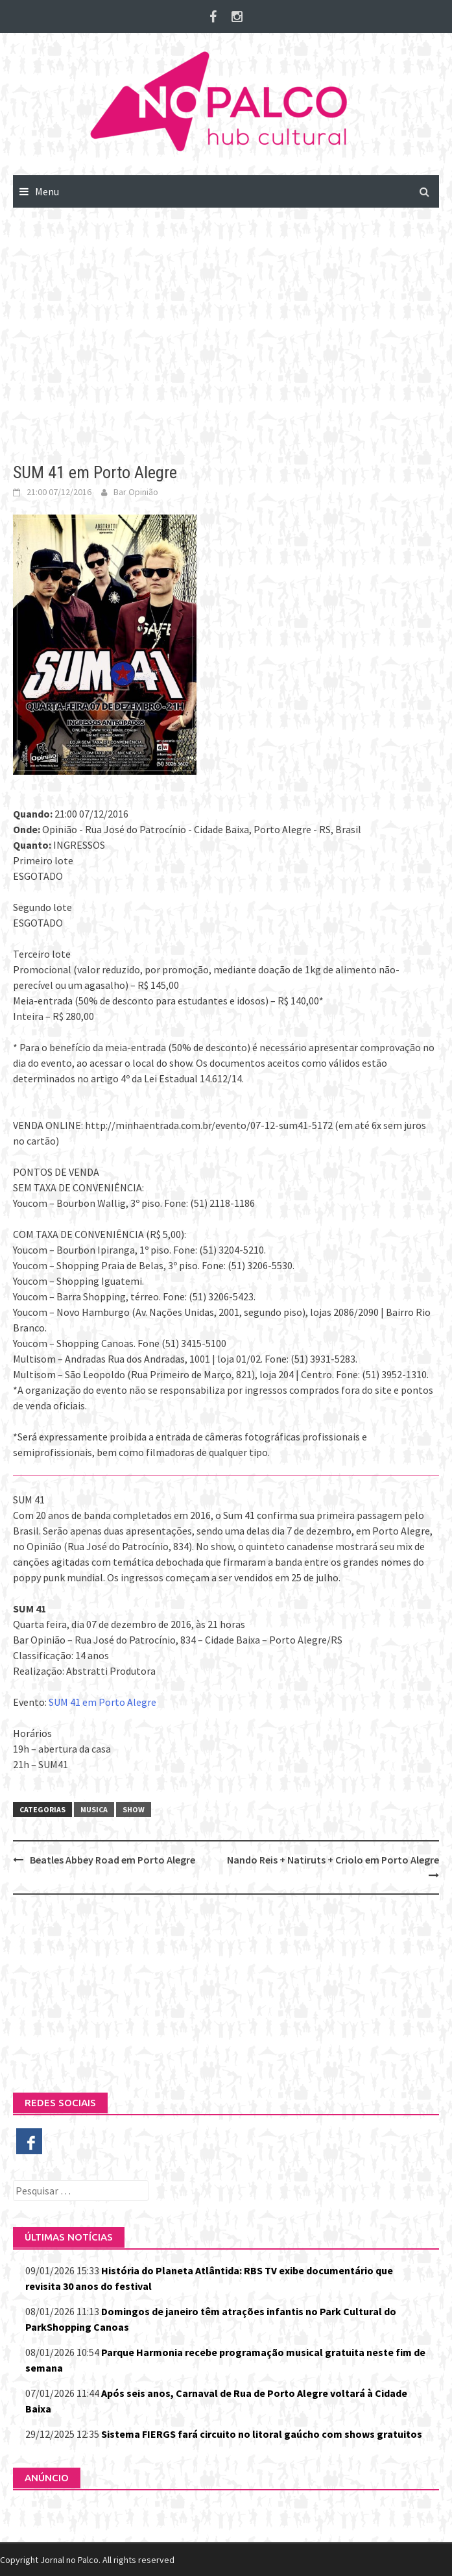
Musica (94, 1809)
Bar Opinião (135, 492)
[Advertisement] (226, 326)
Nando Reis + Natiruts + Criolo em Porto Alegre (333, 1859)
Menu (47, 191)
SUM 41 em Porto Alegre (102, 1701)
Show (134, 1809)
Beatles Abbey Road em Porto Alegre (112, 1859)
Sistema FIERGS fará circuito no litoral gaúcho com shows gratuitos (261, 2433)
